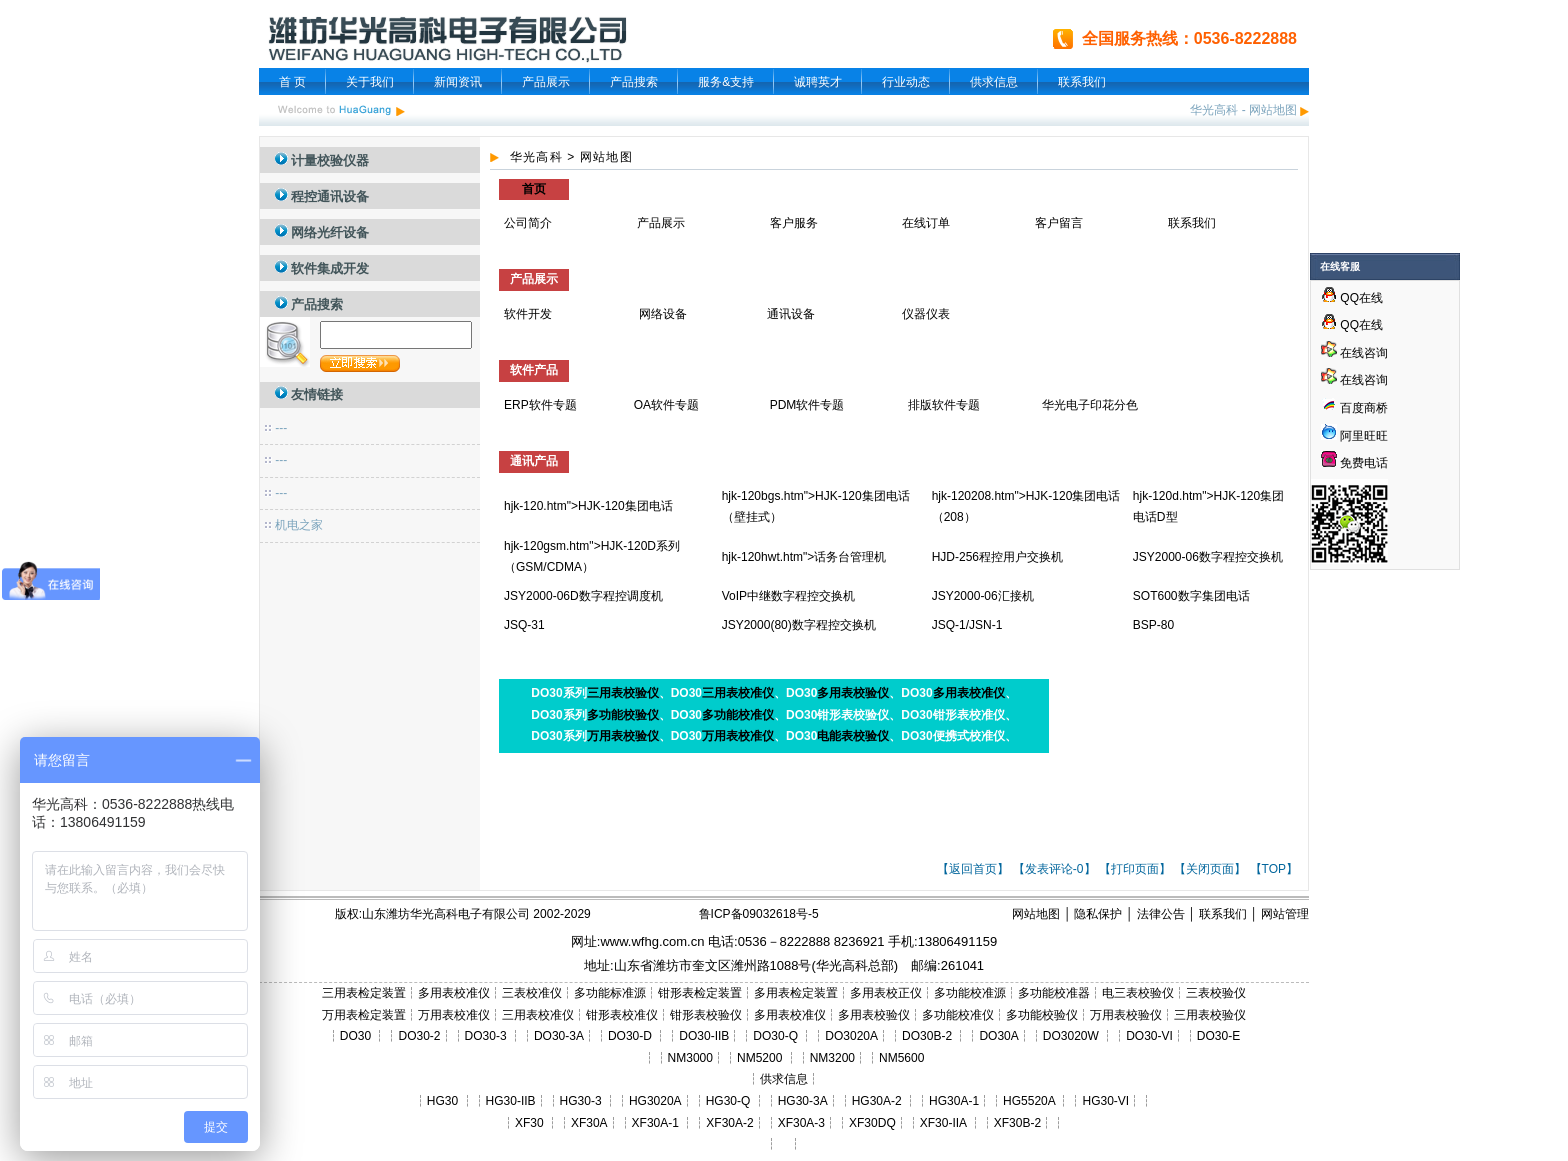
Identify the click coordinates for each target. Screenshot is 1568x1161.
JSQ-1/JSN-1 (967, 625)
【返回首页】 (973, 869)
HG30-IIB (511, 1101)
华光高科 (1214, 110)
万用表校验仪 (623, 736)
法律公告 (1161, 914)
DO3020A (851, 1036)
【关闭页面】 (1210, 869)
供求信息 (994, 82)
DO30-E (1218, 1036)
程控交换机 (1253, 557)
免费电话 (1354, 463)
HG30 (442, 1101)
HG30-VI (1105, 1101)
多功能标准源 (610, 993)
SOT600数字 (1167, 596)
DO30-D (630, 1036)
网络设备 (663, 314)
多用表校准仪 (969, 693)
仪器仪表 (927, 314)
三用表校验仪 (623, 693)
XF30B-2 (1017, 1123)
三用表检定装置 (364, 993)
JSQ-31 (524, 625)
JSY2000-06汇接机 (983, 596)
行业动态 (906, 82)
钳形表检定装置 (700, 993)
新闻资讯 (458, 82)
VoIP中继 (746, 596)
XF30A (589, 1123)
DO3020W (1071, 1036)
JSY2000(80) (757, 625)
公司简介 (528, 223)
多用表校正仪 (886, 993)
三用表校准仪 (738, 693)
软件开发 (528, 314)
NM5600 (901, 1058)
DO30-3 (486, 1036)
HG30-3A (803, 1101)
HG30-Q (728, 1101)
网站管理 (1285, 914)
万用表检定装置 (364, 1015)
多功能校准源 (970, 993)
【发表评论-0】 (1054, 869)
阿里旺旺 (1362, 436)
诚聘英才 (818, 82)
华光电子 (1066, 405)
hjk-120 (523, 506)
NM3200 (832, 1058)
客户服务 (794, 223)
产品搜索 (634, 82)
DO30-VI (1149, 1036)
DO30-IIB (704, 1036)
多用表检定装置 (796, 993)
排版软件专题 (944, 405)
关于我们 (370, 82)
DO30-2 (420, 1036)
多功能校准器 (1054, 993)
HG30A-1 (954, 1101)
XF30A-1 (655, 1123)
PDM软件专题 (807, 405)
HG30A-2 (877, 1101)
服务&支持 (726, 82)
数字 (1211, 557)
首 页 (292, 82)
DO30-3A (559, 1036)
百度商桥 (1354, 408)
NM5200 (759, 1058)
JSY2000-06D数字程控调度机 (583, 596)
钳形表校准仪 (622, 1015)
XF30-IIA (943, 1123)
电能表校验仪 (853, 736)
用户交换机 (1033, 557)
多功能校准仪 (738, 715)
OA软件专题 (666, 405)
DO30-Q (775, 1036)
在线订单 (926, 223)
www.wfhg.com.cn (652, 941)
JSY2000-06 (1166, 557)
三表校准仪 (532, 993)
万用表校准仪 (738, 736)
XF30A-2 (729, 1123)
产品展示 (546, 82)
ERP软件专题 (540, 405)
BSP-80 (1153, 625)
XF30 (529, 1123)
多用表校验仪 (853, 693)
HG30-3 (581, 1101)
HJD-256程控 (967, 557)
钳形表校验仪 (706, 1015)
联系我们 (1082, 82)
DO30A (998, 1036)
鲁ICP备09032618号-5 (759, 914)
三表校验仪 (1216, 993)
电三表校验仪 (1138, 993)
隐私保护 (1098, 914)
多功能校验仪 (623, 715)
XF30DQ (872, 1123)
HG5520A (1029, 1101)
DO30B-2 (927, 1036)
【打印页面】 (1135, 869)
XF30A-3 (801, 1123)
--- (281, 428)
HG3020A (655, 1101)
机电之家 (299, 525)
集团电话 (649, 506)
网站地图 (1273, 110)
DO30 (355, 1036)
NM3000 (690, 1058)
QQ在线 (1352, 298)
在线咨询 (1354, 353)
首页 (534, 189)
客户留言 (1059, 223)
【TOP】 (1274, 869)
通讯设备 (791, 314)
